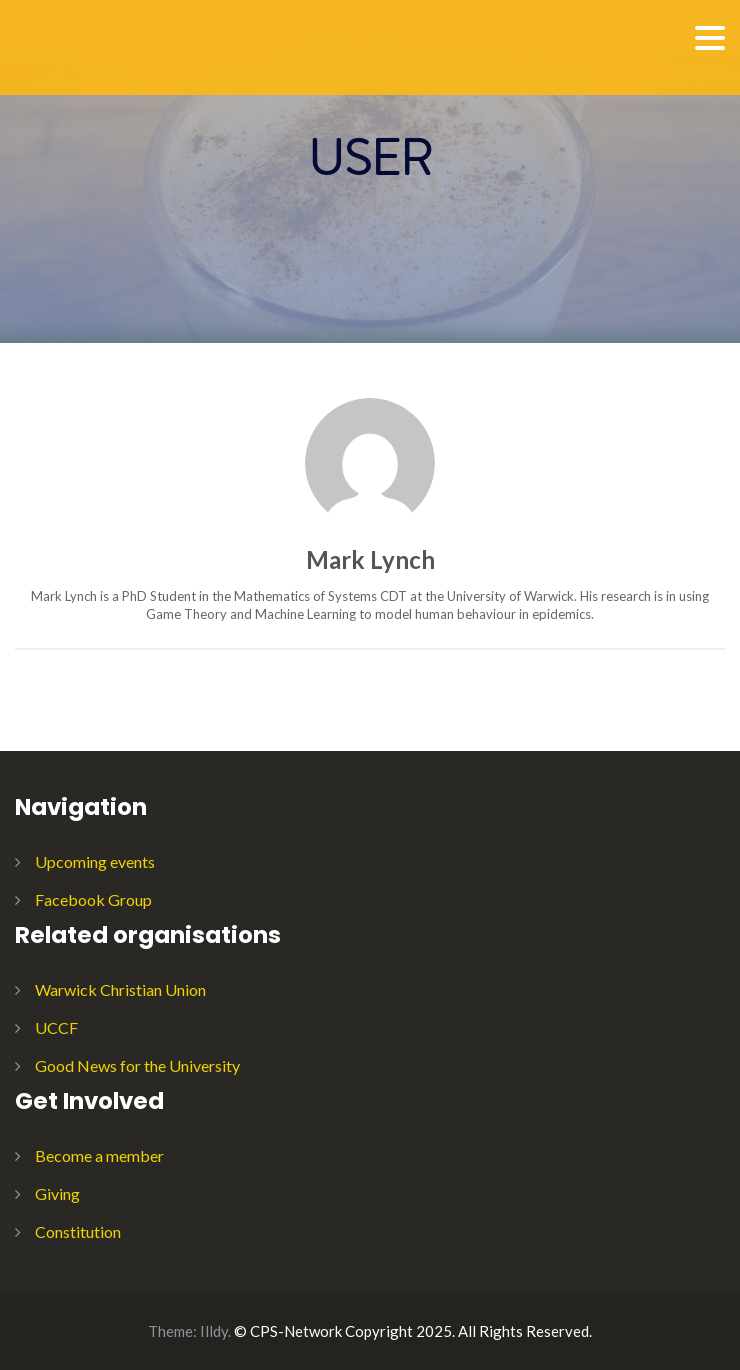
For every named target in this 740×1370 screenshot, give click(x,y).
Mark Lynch (370, 559)
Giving (57, 1193)
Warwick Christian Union (120, 989)
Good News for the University (137, 1065)
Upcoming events (95, 861)
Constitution (78, 1231)
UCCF (56, 1027)
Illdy (214, 1331)
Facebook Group (93, 899)
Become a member (99, 1155)
